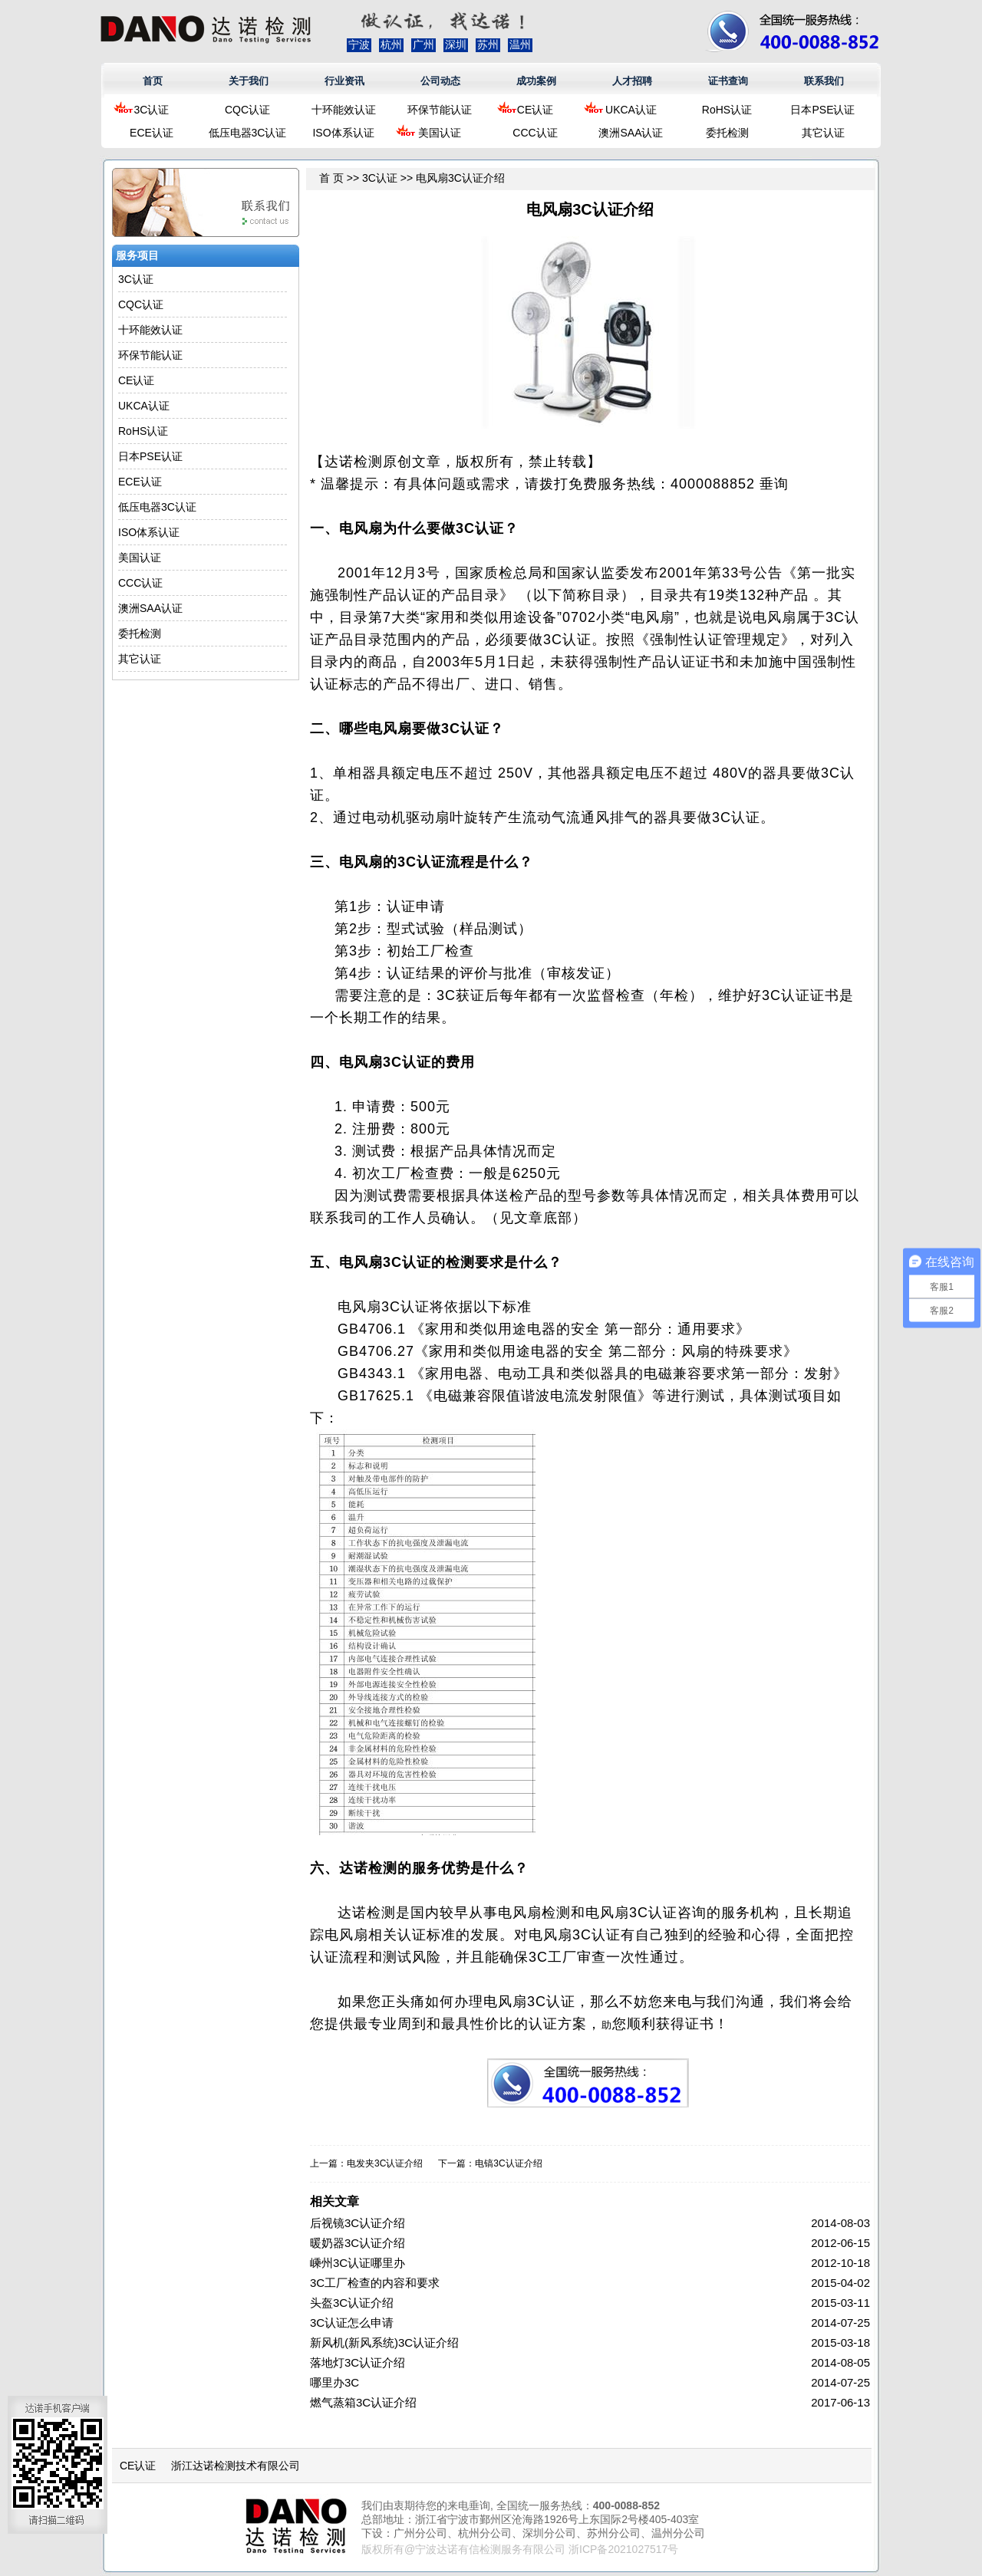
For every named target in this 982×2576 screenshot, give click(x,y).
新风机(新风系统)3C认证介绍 (384, 2342)
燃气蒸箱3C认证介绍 (363, 2402)
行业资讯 (344, 81)
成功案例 (536, 81)
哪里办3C (334, 2382)
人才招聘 (632, 81)
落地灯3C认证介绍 (357, 2362)
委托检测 (727, 133)
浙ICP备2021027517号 (623, 2549)
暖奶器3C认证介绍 (357, 2242)
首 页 (331, 178)
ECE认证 (151, 133)
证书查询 (728, 81)
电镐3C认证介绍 (508, 2163)
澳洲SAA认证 (630, 133)
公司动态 (440, 81)
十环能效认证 (343, 110)
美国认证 (439, 133)
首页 (153, 81)
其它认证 (823, 133)
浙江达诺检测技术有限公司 (235, 2465)
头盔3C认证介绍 (352, 2302)
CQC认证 (247, 110)
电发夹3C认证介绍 (385, 2163)
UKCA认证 (631, 110)
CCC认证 (534, 133)
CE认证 (535, 110)
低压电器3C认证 (248, 133)
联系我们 (824, 81)
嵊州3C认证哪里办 (357, 2262)
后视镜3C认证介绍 (357, 2222)
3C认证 (152, 110)
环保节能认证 (439, 110)
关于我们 (249, 81)
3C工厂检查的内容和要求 (375, 2282)
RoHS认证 (727, 110)
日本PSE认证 (822, 110)
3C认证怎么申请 (352, 2322)
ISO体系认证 (343, 133)
